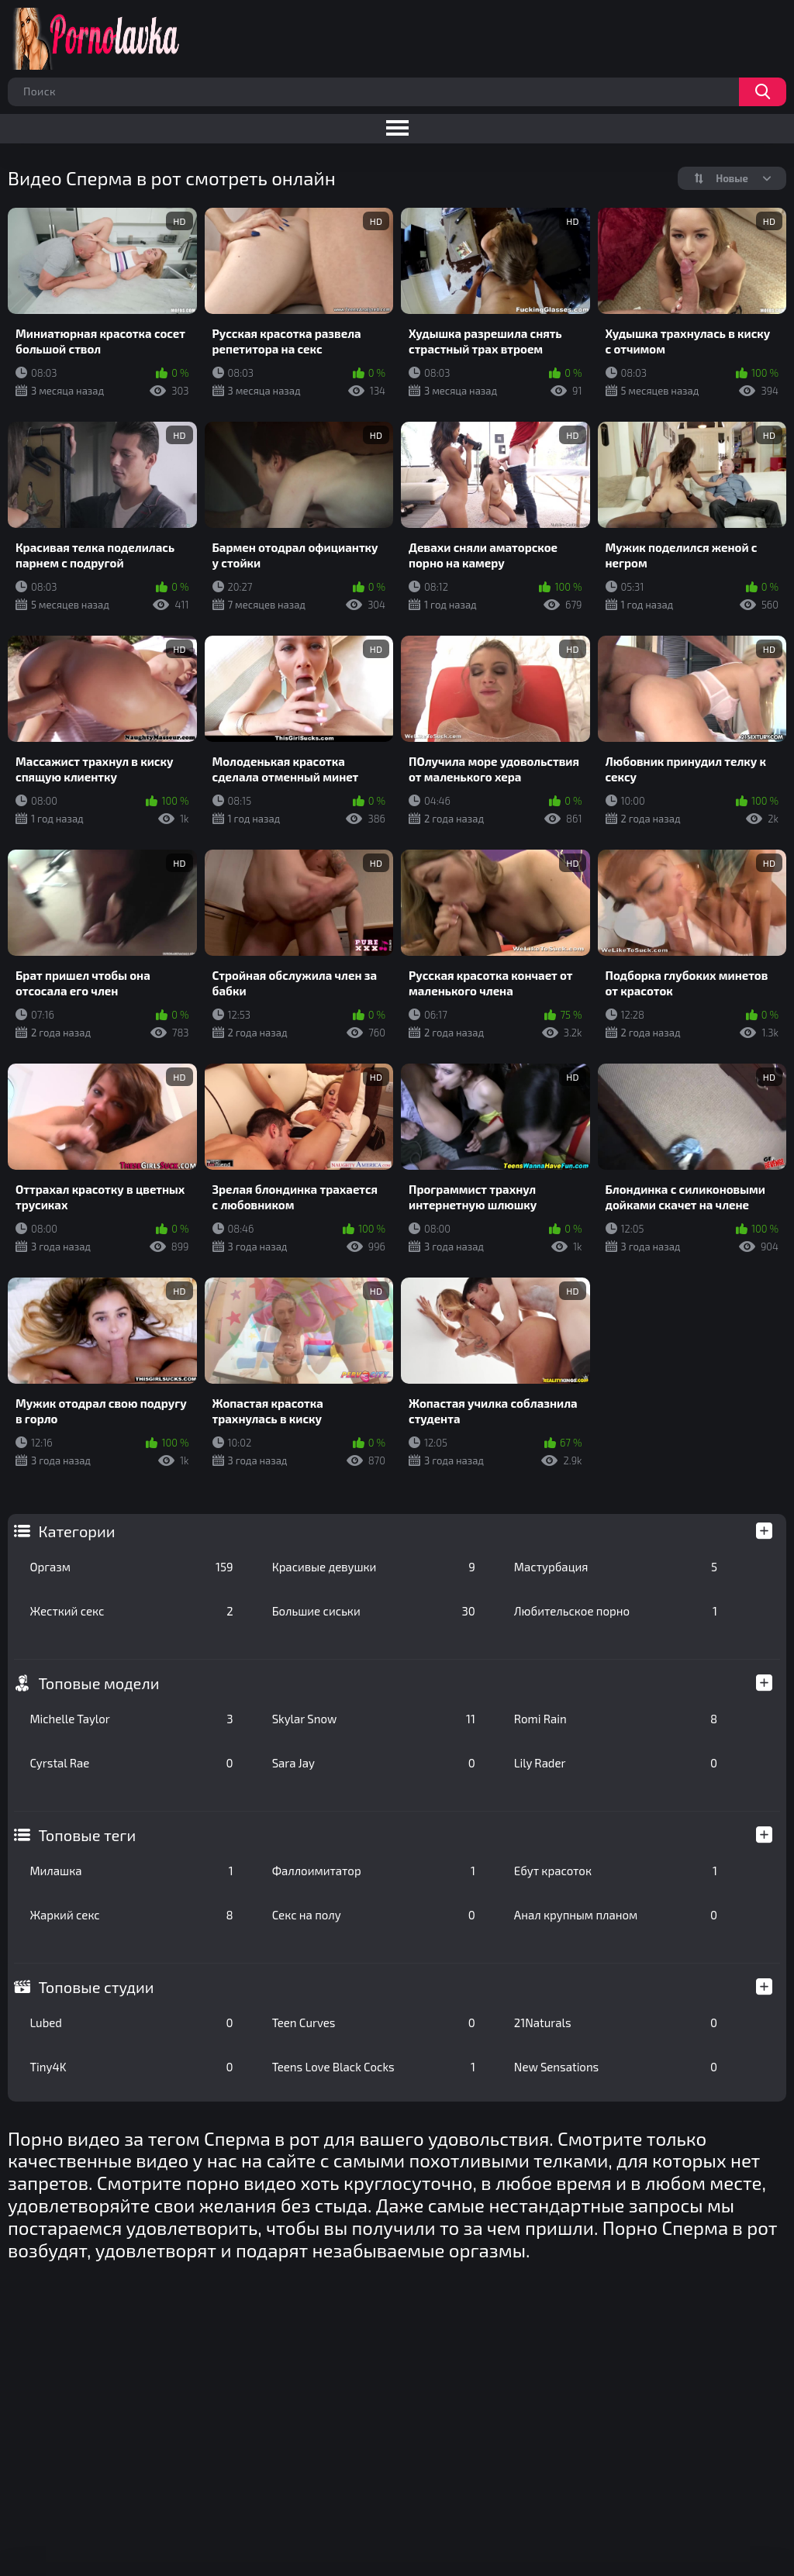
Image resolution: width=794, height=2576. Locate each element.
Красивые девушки (373, 1567)
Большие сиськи (373, 1611)
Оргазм (131, 1567)
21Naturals (615, 2022)
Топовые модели (98, 1683)
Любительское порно (615, 1611)
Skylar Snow (373, 1719)
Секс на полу (373, 1915)
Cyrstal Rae (131, 1763)
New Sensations (615, 2067)
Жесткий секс (131, 1611)
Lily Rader (615, 1763)
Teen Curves (373, 2022)
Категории (76, 1531)
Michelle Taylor (131, 1719)
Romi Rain (615, 1719)
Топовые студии (96, 1987)
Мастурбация (615, 1567)
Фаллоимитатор (373, 1871)
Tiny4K (131, 2067)
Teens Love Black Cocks (373, 2067)
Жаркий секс (131, 1915)
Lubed (131, 2022)
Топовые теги (87, 1835)
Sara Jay (373, 1763)
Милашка (131, 1871)
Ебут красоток (615, 1871)
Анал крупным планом (615, 1915)
